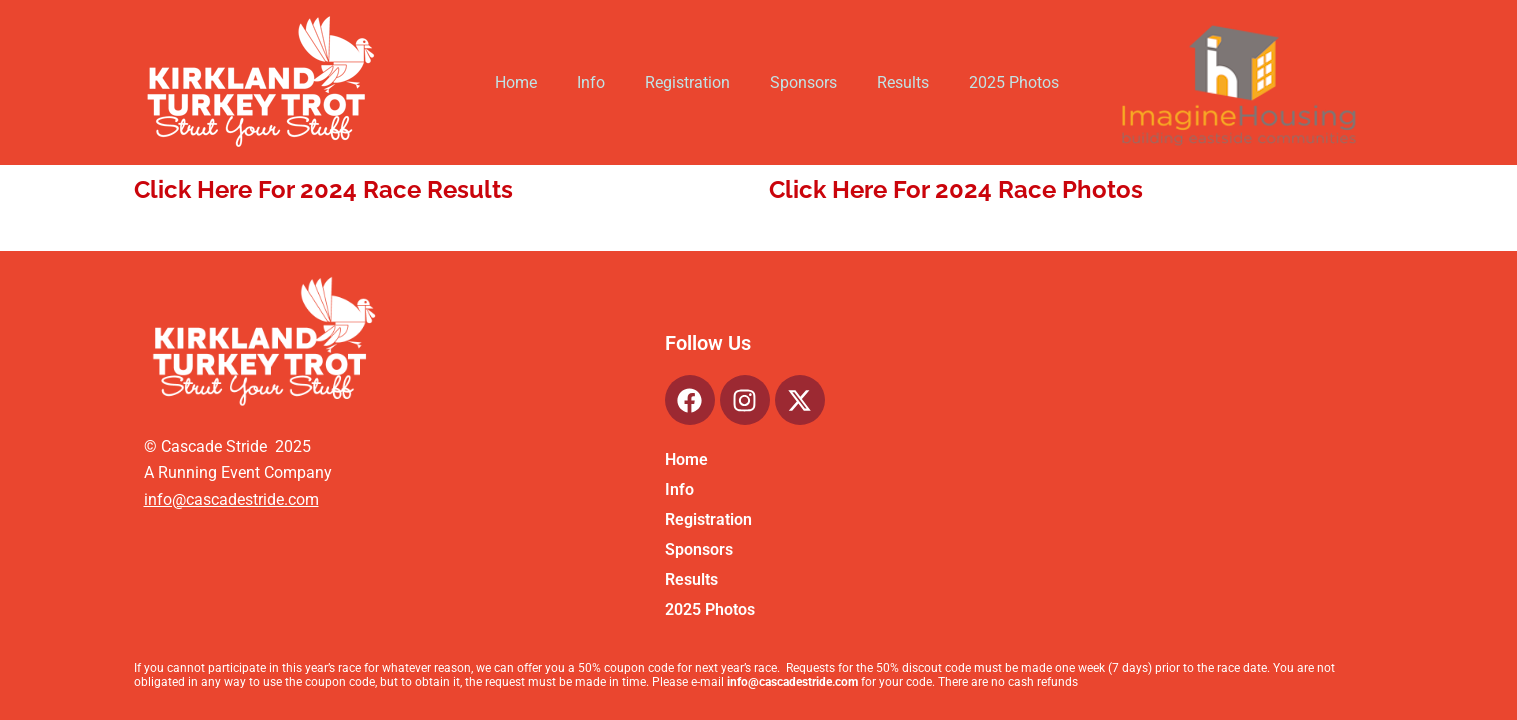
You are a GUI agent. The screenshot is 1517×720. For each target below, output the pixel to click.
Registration (687, 82)
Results (903, 82)
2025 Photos (1014, 82)
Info (591, 82)
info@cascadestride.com (231, 499)
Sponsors (803, 82)
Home (516, 82)
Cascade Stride (212, 446)
